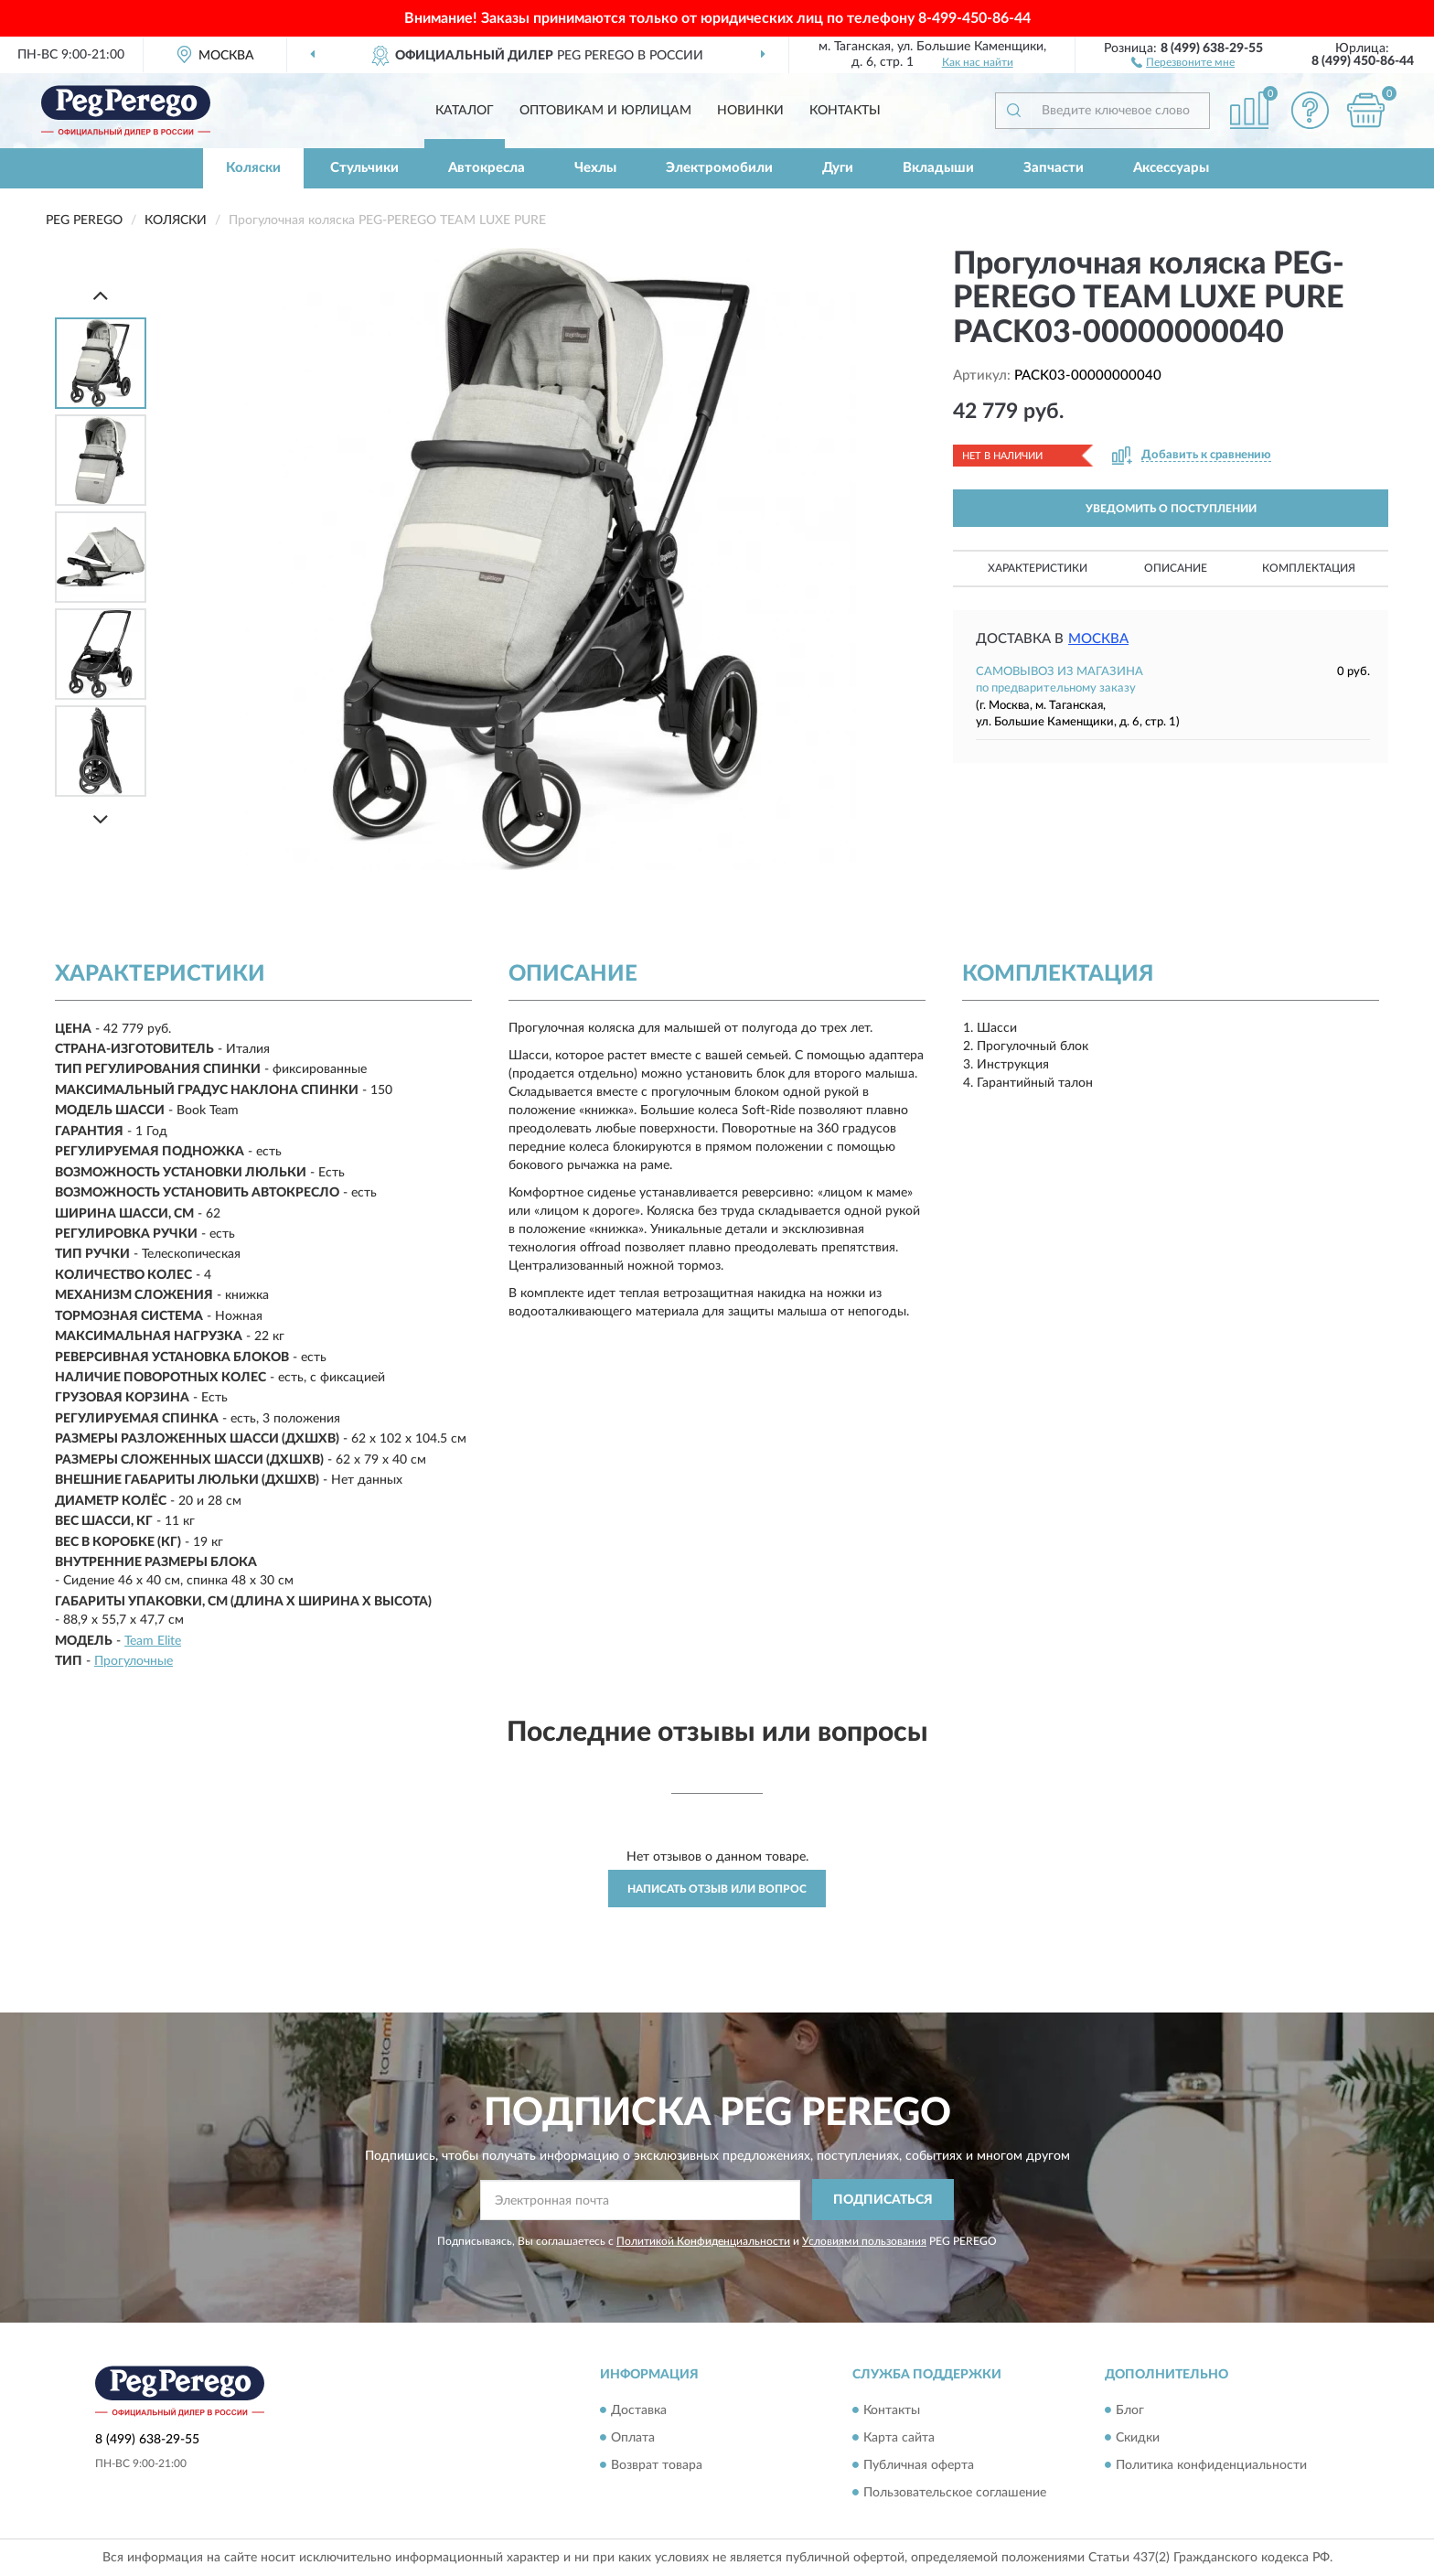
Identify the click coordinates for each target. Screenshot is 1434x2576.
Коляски (253, 168)
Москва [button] (1098, 639)
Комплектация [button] (1308, 568)
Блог (1130, 2410)
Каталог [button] (464, 110)
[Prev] (100, 295)
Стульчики (364, 168)
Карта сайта (899, 2437)
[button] (1183, 61)
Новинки (750, 110)
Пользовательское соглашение (954, 2492)
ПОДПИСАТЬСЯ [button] (883, 2200)
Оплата (633, 2437)
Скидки (1138, 2437)
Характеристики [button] (1037, 568)
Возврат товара (656, 2465)
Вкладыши (938, 168)
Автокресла (486, 168)
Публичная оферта (918, 2465)
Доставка (639, 2410)
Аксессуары (1171, 168)
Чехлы (595, 168)
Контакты (845, 110)
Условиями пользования (864, 2241)
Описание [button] (1175, 568)
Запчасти (1053, 168)
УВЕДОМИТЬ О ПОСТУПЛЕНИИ (1171, 508)
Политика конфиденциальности (1211, 2465)
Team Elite (152, 1641)
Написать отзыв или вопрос (717, 1889)
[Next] (100, 819)
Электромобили (719, 168)
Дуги (837, 168)
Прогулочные (133, 1661)
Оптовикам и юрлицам (605, 110)
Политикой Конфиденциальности (703, 2241)
